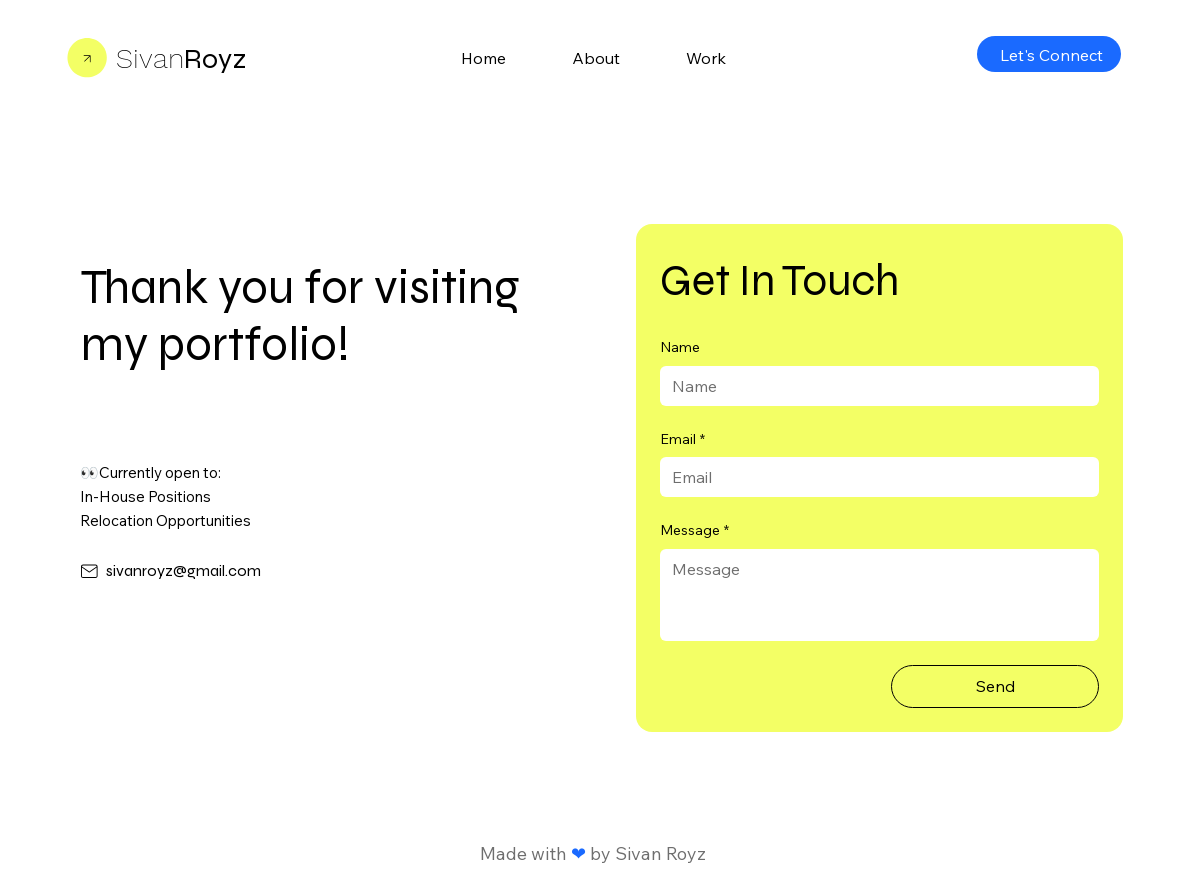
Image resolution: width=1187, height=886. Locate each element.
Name (680, 347)
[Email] (873, 477)
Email (682, 440)
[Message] (879, 595)
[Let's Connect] (1049, 54)
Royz (181, 59)
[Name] (873, 386)
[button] (706, 58)
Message (694, 531)
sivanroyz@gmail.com (183, 570)
